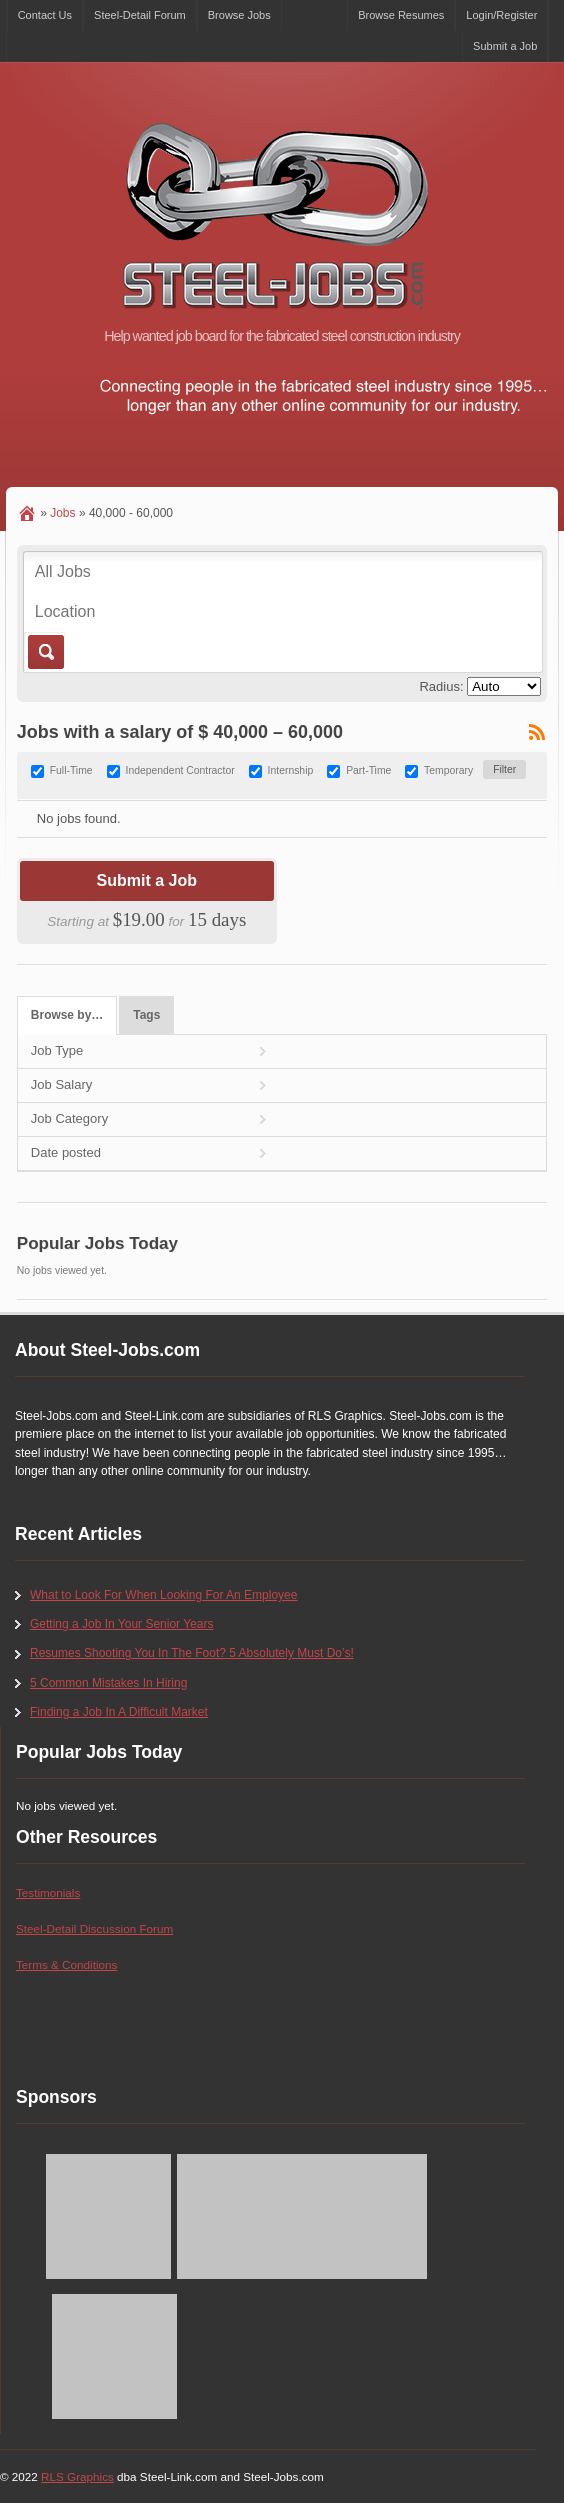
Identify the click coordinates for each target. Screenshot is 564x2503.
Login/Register (501, 15)
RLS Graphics (77, 2476)
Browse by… (67, 1015)
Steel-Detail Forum (140, 15)
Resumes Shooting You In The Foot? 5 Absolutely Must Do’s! (192, 1653)
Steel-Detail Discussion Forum (94, 1928)
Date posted (66, 1152)
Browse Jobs (239, 15)
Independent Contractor (180, 770)
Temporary (448, 770)
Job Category (69, 1118)
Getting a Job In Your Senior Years (121, 1624)
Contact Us (45, 15)
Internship (291, 770)
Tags (146, 1015)
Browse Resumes (401, 15)
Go (44, 652)
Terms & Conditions (66, 1964)
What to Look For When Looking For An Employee (163, 1595)
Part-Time (368, 770)
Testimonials (48, 1892)
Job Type (57, 1050)
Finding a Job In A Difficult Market (119, 1712)
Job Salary (61, 1084)
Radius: (441, 686)
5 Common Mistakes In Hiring (108, 1683)
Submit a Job (505, 46)
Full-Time (71, 770)
